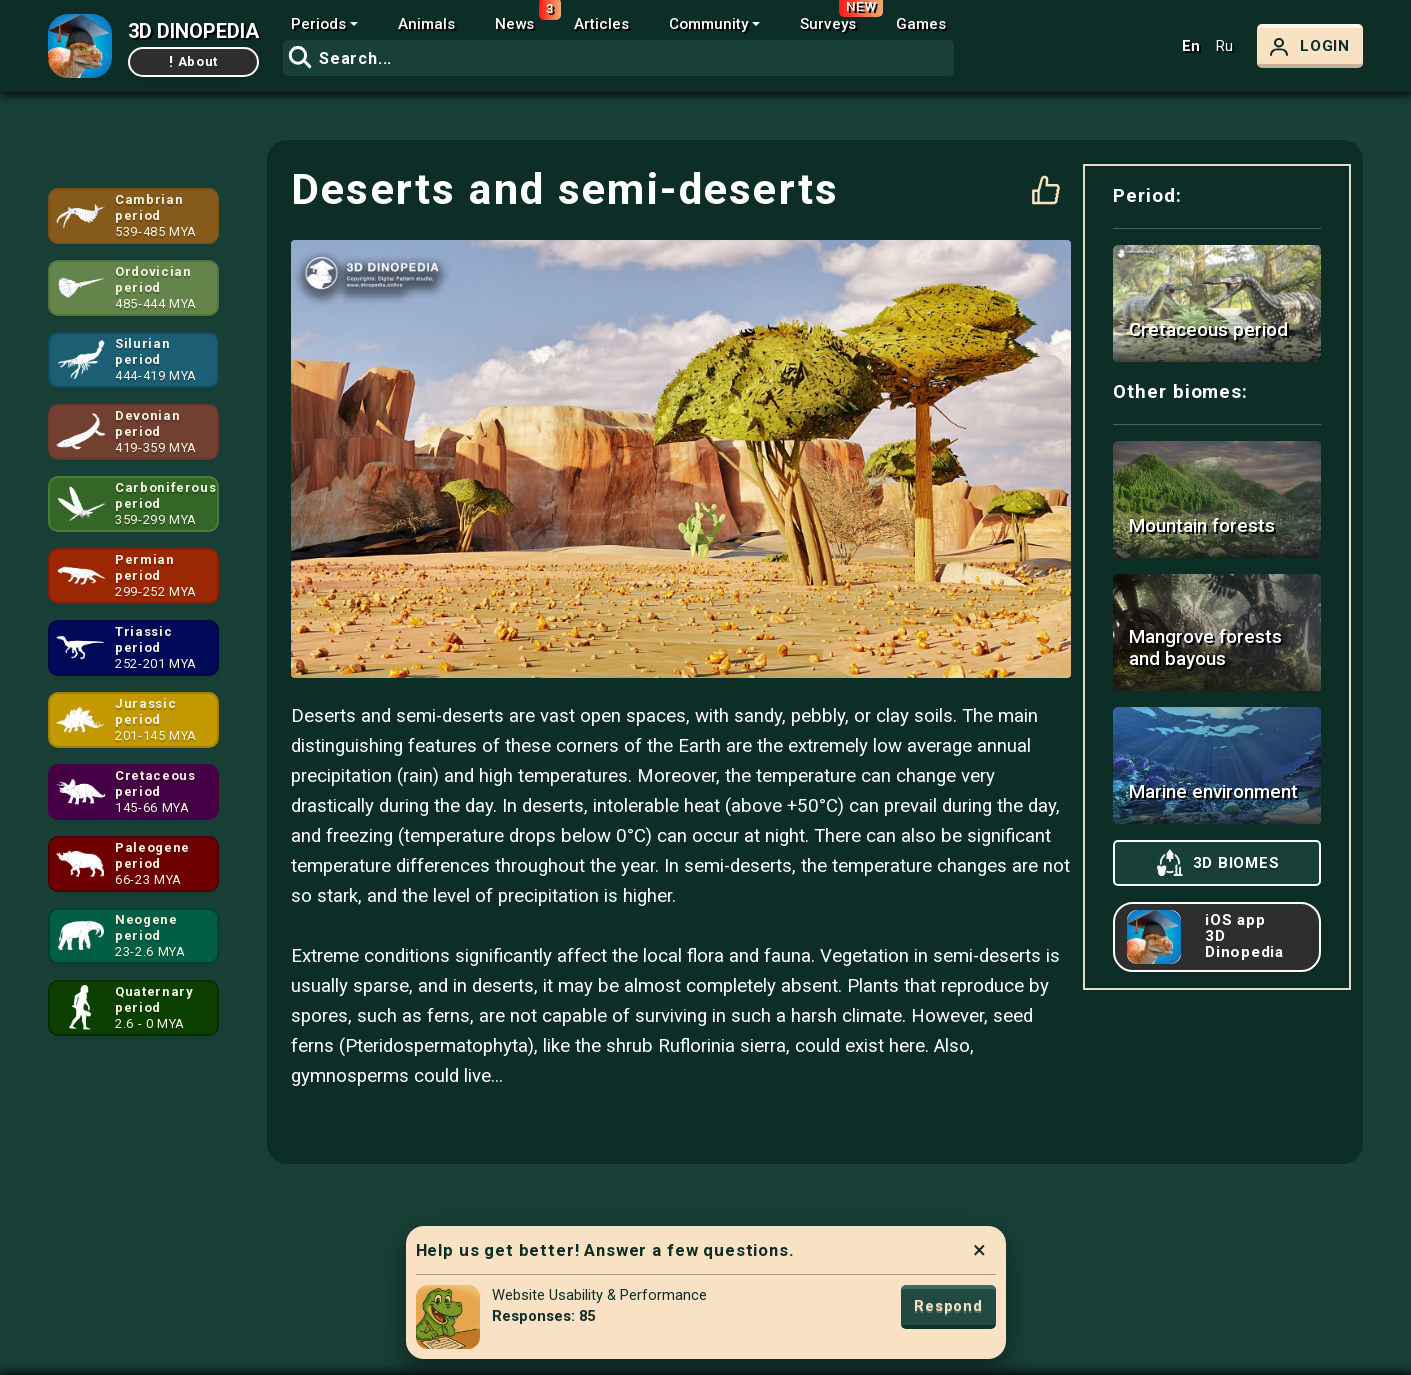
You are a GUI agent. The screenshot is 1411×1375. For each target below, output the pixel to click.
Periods (318, 24)
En (1191, 46)
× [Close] (979, 1250)
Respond (948, 1306)
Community (708, 24)
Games (921, 24)
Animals (426, 24)
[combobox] (618, 58)
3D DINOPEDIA (193, 31)
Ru (1224, 46)
